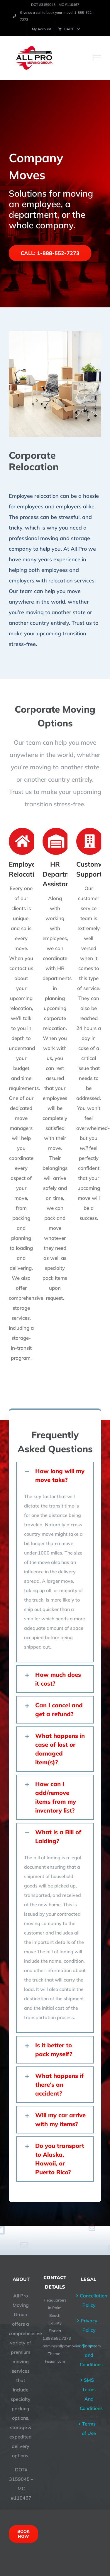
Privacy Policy (89, 2325)
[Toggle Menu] (97, 58)
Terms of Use (89, 2428)
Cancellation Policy (89, 2300)
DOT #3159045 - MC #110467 (55, 4)
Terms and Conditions (89, 2355)
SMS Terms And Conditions (89, 2394)
